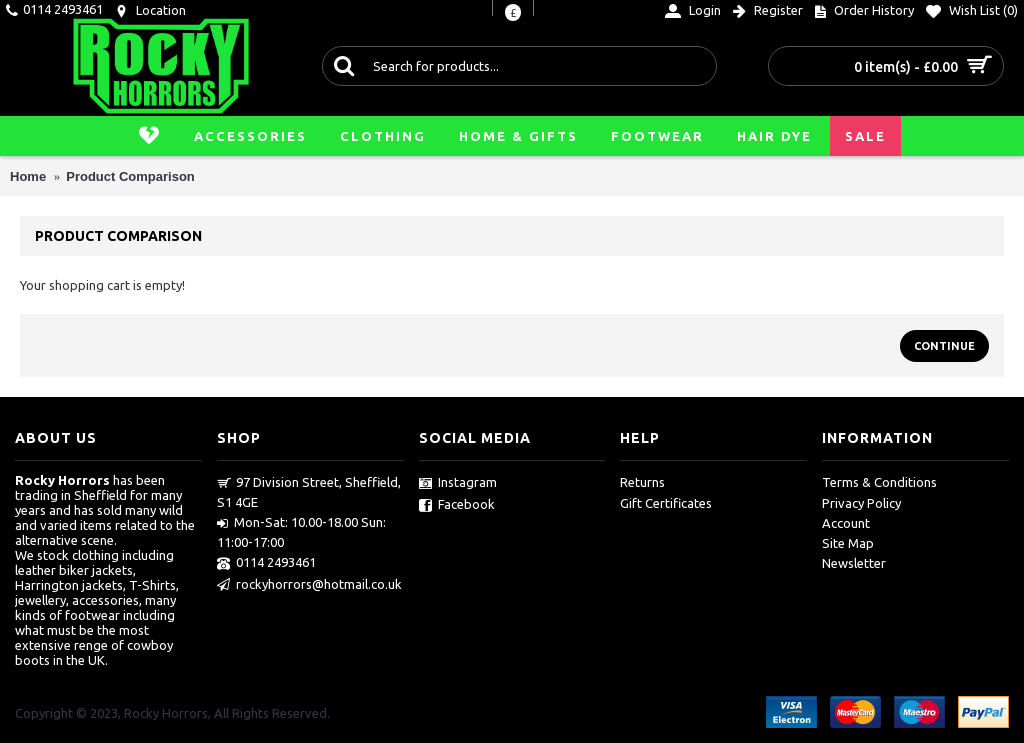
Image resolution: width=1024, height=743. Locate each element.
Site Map (848, 543)
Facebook (457, 505)
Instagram (458, 483)
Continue (944, 346)
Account (846, 523)
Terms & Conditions (879, 482)
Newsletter (854, 563)
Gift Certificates (666, 503)
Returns (642, 482)
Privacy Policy (861, 503)
